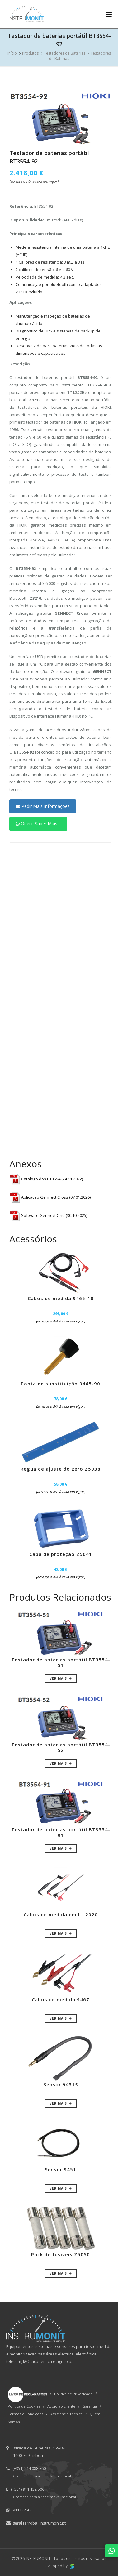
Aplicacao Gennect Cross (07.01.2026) (50, 1197)
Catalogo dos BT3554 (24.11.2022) (46, 1179)
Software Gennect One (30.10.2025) (48, 1215)
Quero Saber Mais (36, 824)
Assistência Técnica (66, 2414)
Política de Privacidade (73, 2394)
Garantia (90, 2406)
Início (12, 53)
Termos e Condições (25, 2414)
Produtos (30, 53)
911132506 (22, 2510)
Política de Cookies (24, 2406)
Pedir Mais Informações (43, 806)
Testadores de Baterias (64, 53)
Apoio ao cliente (61, 2406)
